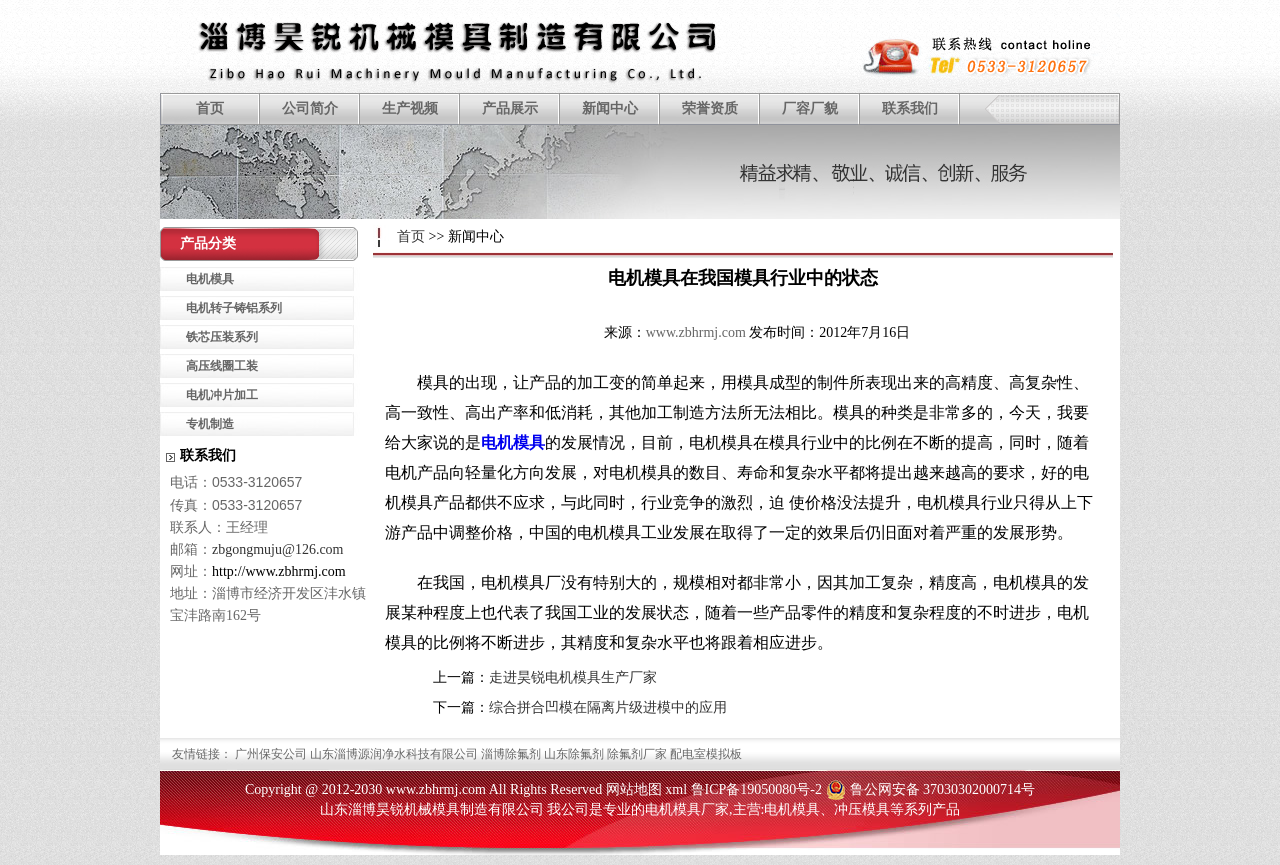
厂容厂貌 (810, 108)
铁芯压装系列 (222, 337)
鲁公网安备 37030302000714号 (943, 789)
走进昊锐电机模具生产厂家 (573, 677)
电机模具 (513, 442)
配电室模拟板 (706, 754)
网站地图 (634, 789)
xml (676, 789)
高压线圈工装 (222, 366)
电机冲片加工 (222, 395)
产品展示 (510, 108)
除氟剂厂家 (637, 754)
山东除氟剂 (574, 754)
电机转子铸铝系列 (234, 308)
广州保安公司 (271, 754)
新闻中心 (610, 108)
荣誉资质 (710, 108)
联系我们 (910, 108)
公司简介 (310, 108)
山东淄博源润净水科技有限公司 (394, 754)
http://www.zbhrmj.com (279, 571)
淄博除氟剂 (511, 754)
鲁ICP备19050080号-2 (756, 789)
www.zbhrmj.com (696, 332)
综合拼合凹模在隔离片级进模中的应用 (608, 707)
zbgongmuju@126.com (278, 549)
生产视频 (410, 108)
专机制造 (210, 424)
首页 (210, 108)
